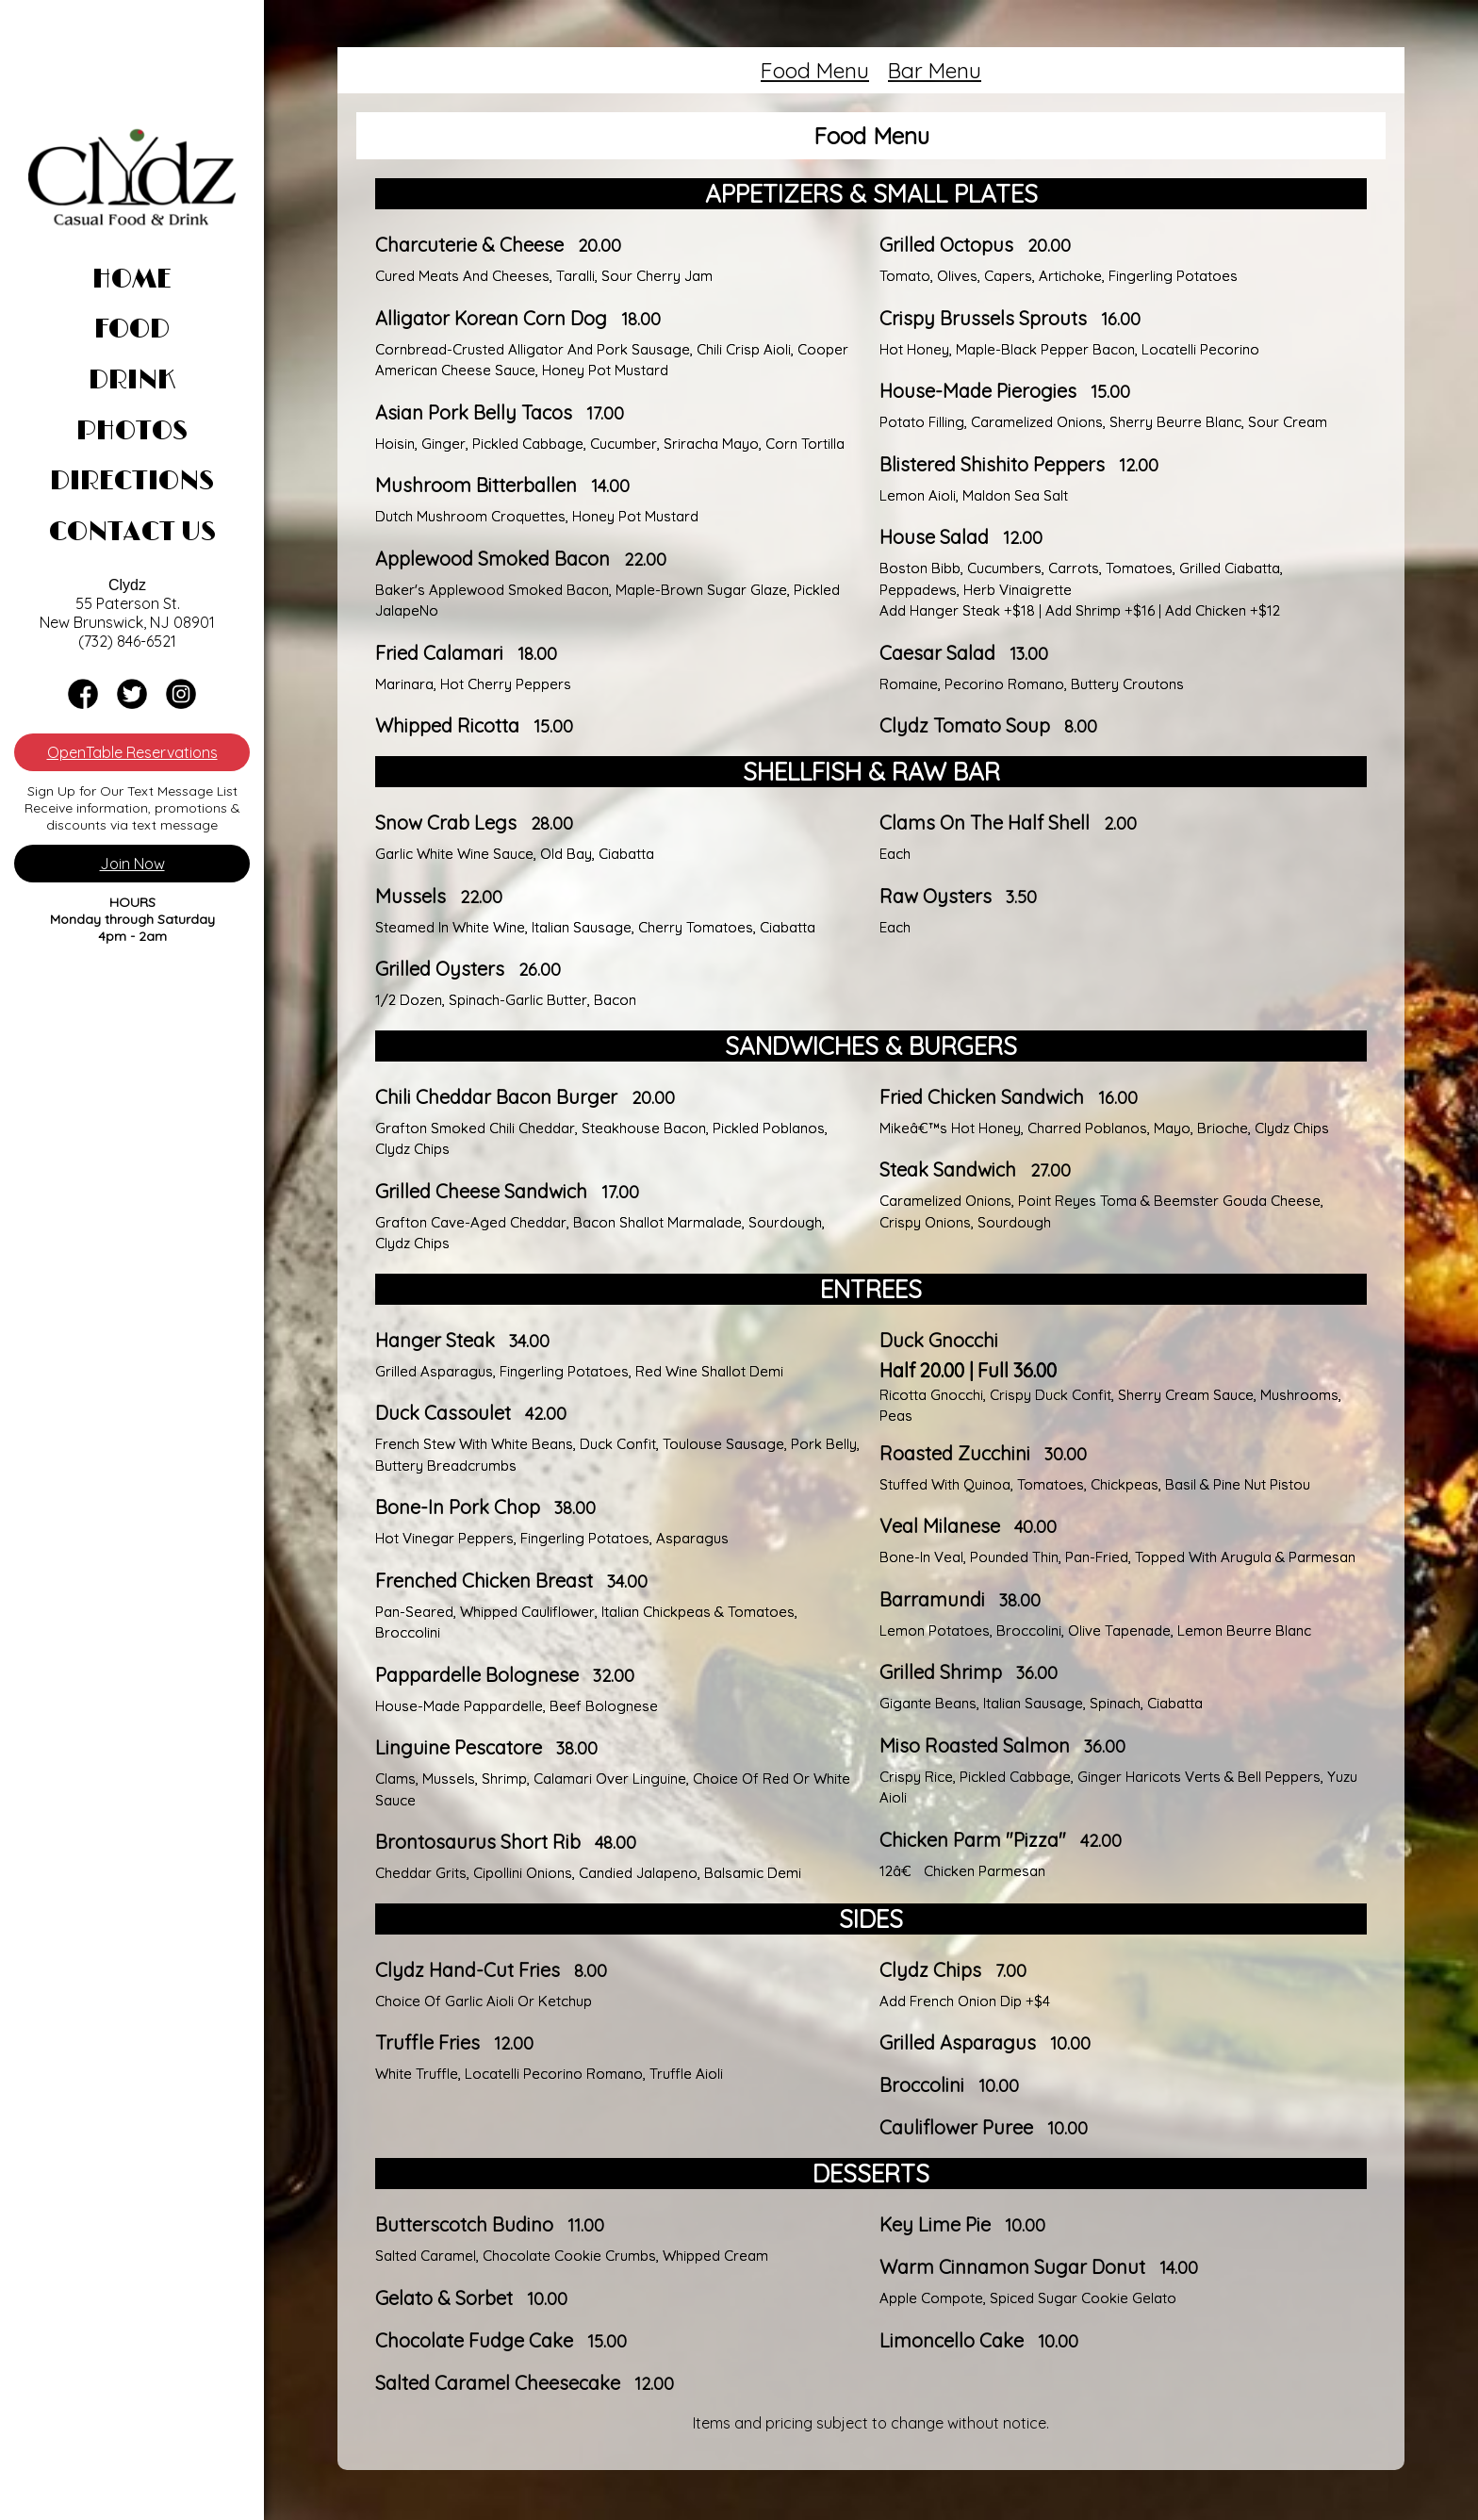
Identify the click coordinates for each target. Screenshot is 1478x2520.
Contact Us (132, 533)
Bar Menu (934, 70)
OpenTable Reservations (132, 752)
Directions (132, 482)
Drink (132, 381)
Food (132, 330)
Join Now (132, 863)
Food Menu (815, 70)
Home (132, 280)
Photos (132, 432)
